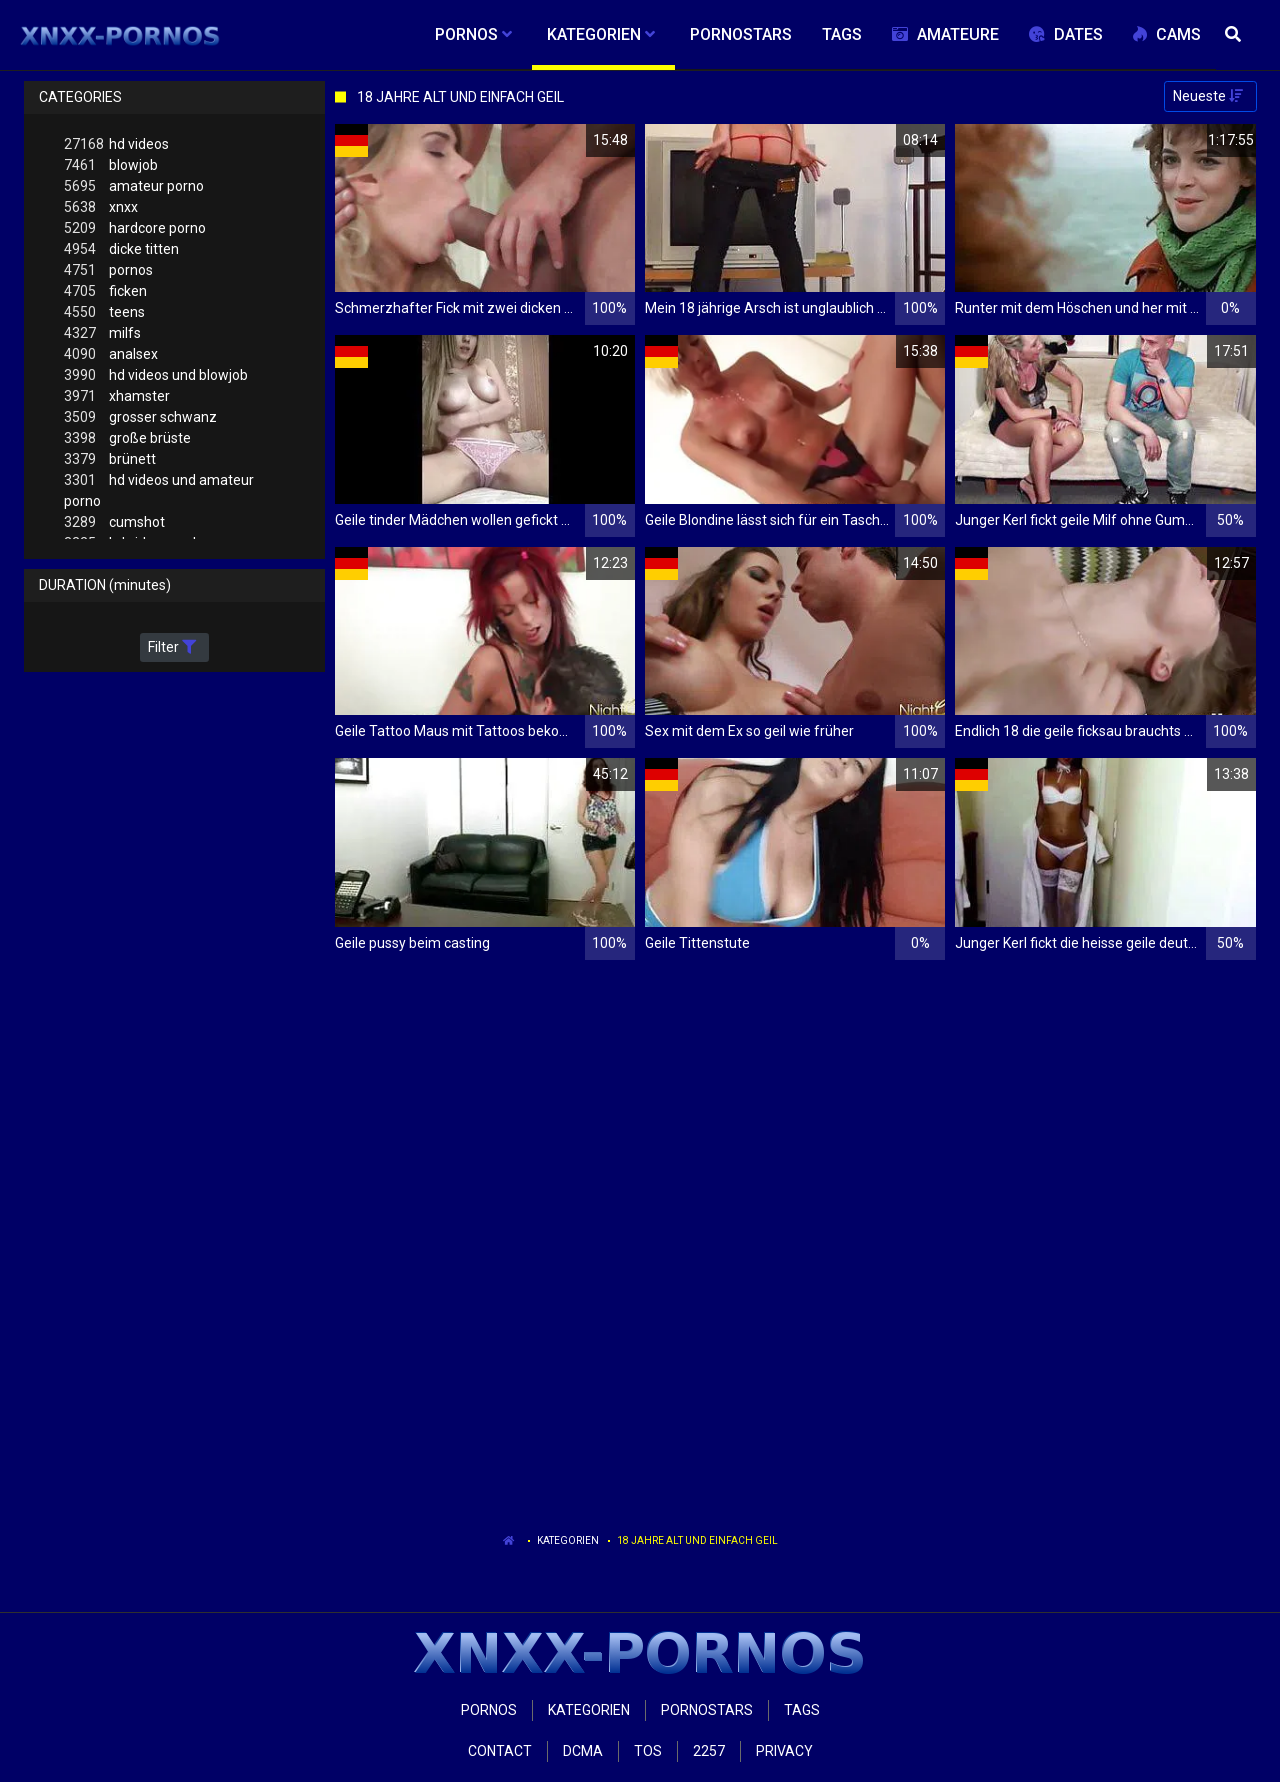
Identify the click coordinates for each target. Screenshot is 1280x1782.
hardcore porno (135, 228)
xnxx (101, 207)
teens (104, 312)
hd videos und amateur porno (159, 489)
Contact (500, 1751)
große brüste (127, 438)
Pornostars (707, 1710)
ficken (105, 291)
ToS (648, 1751)
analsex (111, 354)
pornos (108, 270)
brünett (110, 459)
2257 (709, 1751)
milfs (102, 333)
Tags (802, 1710)
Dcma (583, 1751)
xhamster (117, 396)
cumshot (114, 522)
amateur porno (134, 186)
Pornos (489, 1710)
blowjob (111, 165)
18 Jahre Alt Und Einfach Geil (697, 1540)
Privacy (784, 1751)
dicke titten (121, 249)
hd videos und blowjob (156, 375)
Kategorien (568, 1540)
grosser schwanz (140, 417)
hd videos (116, 144)
